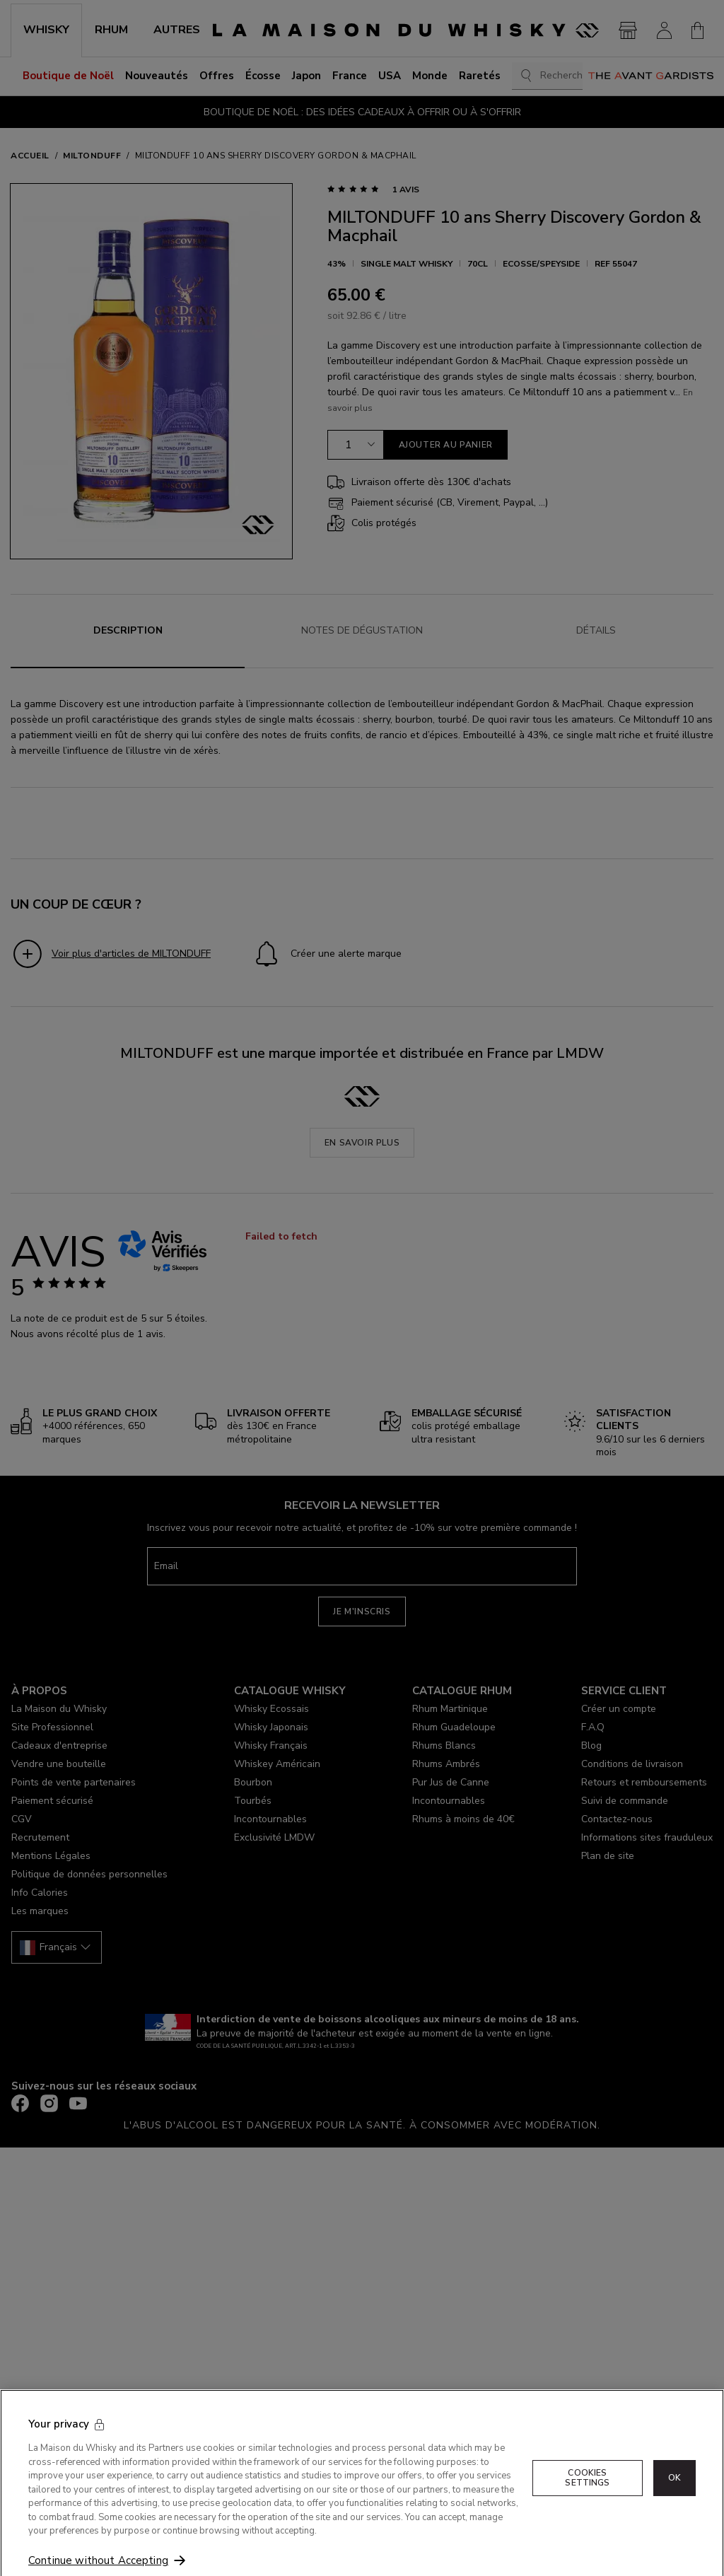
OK (674, 2513)
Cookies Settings (587, 2513)
